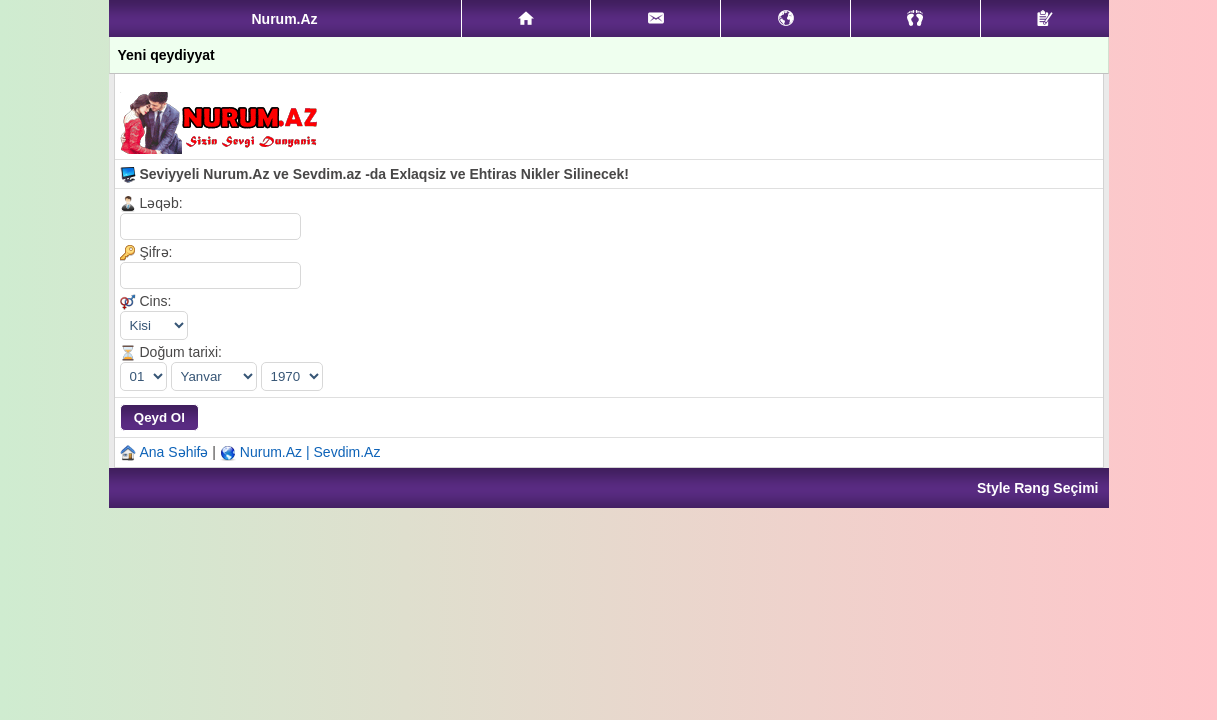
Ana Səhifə (174, 452)
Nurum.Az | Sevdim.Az (310, 452)
